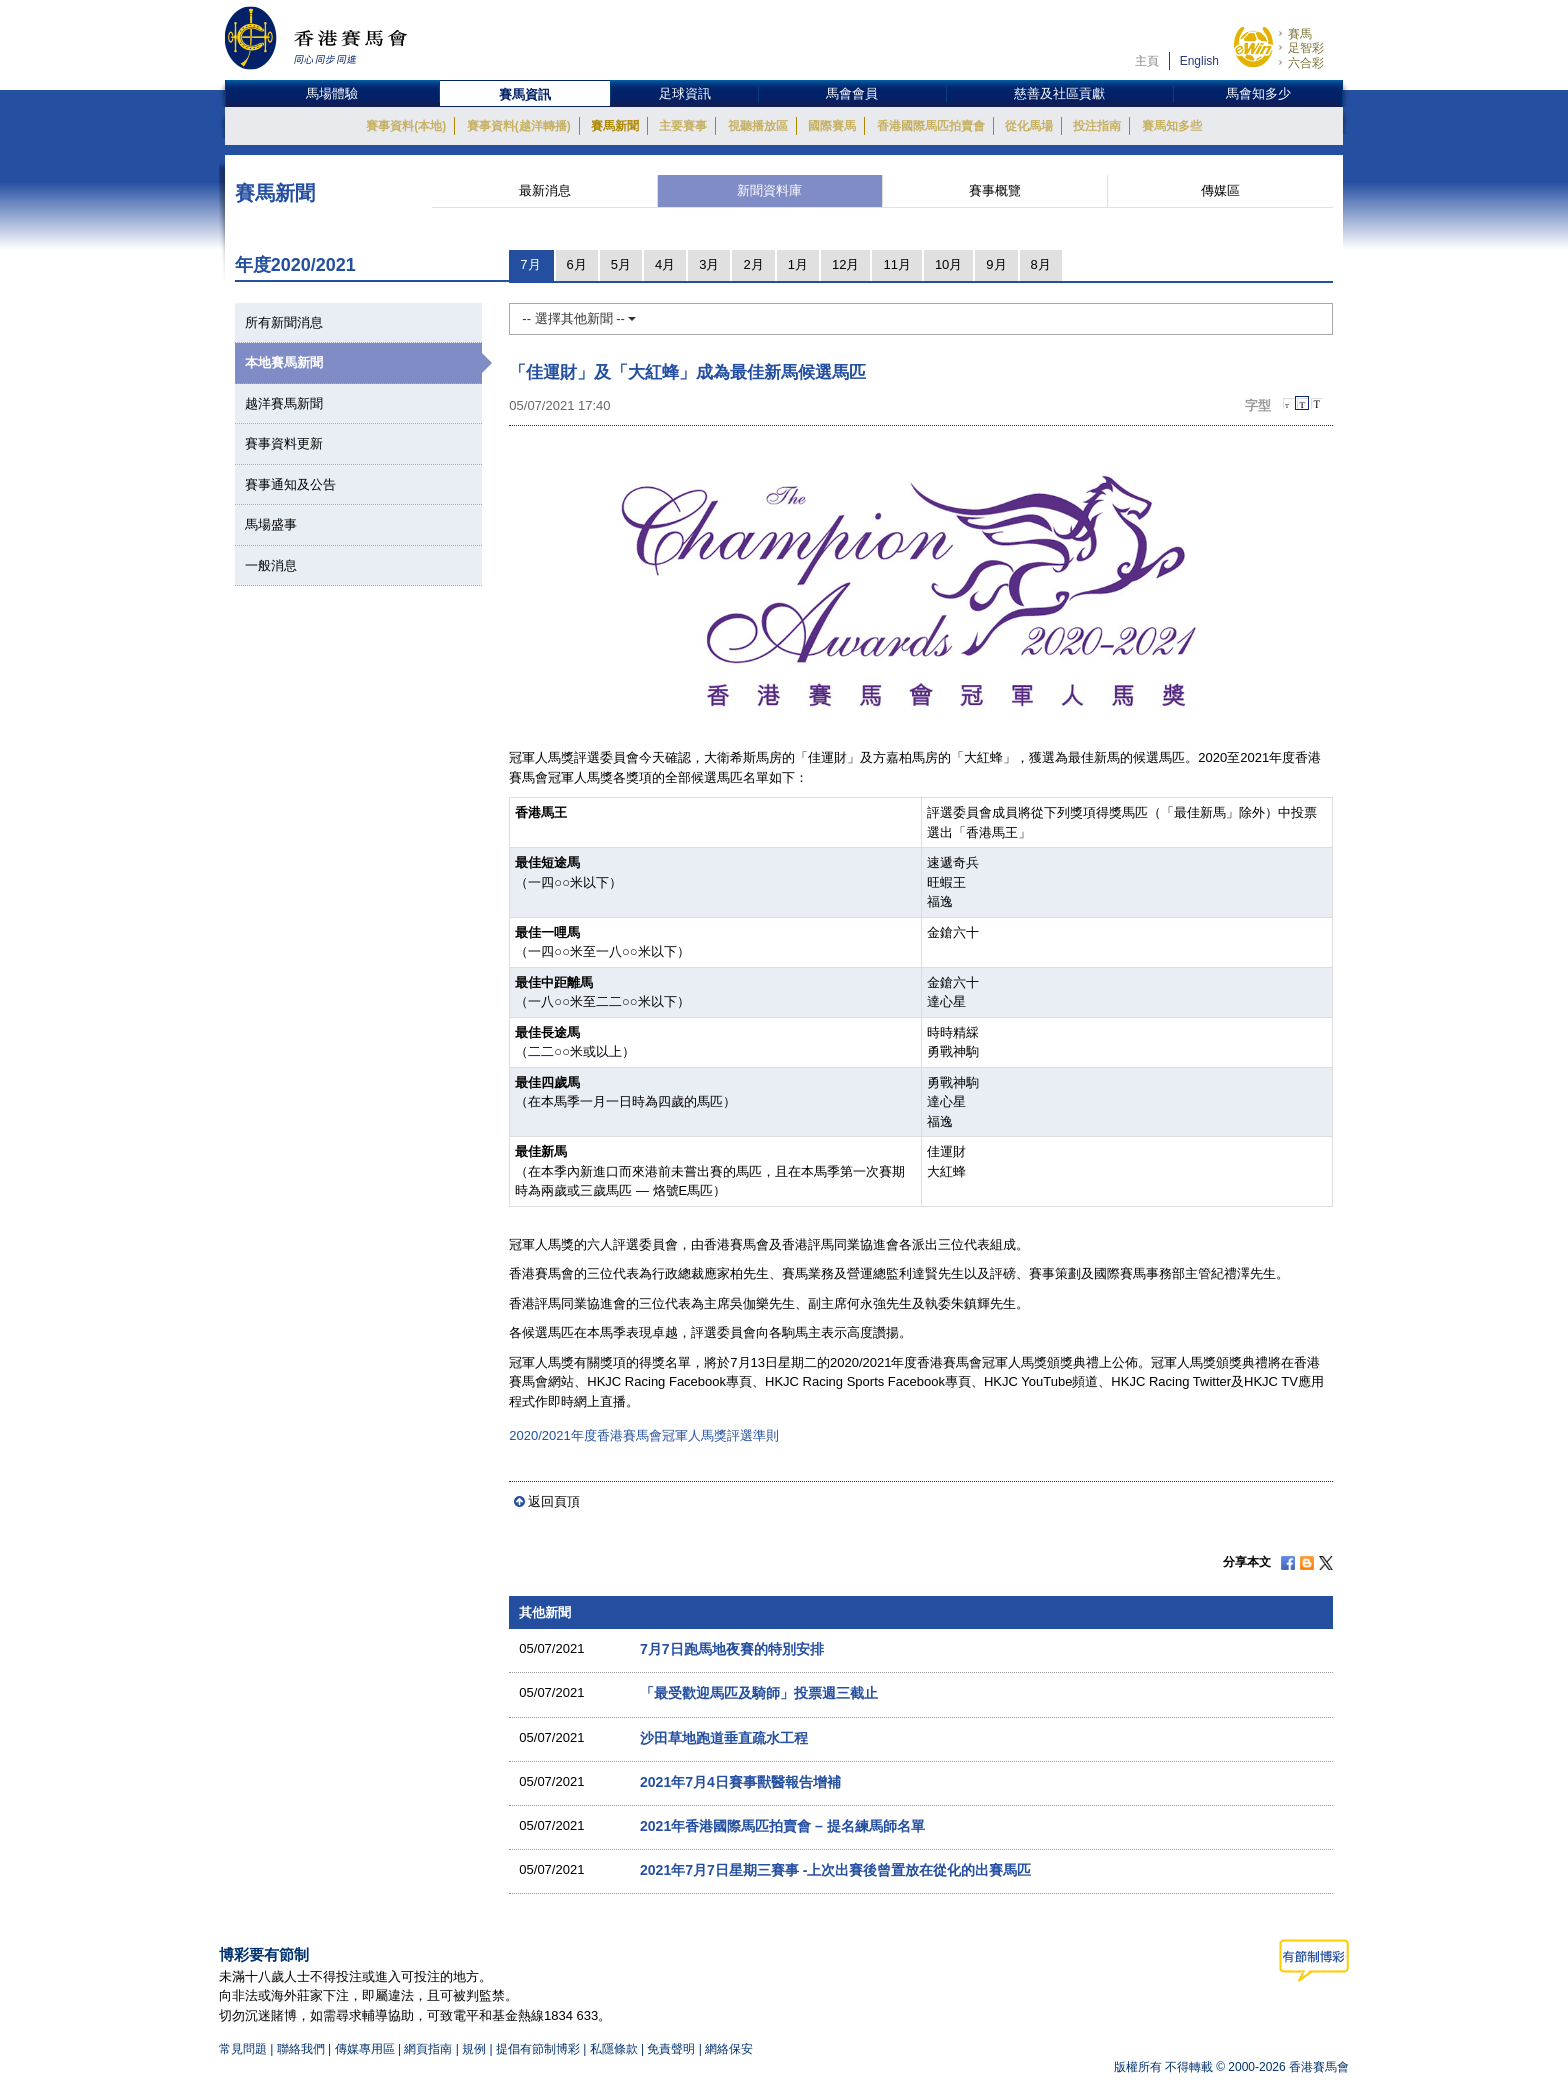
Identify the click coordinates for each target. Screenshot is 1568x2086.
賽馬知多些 (1172, 126)
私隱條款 (614, 2049)
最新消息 (545, 190)
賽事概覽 (995, 190)
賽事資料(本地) (406, 126)
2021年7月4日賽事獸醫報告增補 (740, 1782)
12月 (845, 264)
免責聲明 (671, 2049)
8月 (1041, 264)
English (1199, 61)
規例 (475, 2049)
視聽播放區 (758, 126)
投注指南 (1097, 126)
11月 (896, 264)
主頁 (1147, 61)
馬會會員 (852, 93)
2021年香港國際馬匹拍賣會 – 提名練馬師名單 (782, 1826)
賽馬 (1300, 34)
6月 (577, 264)
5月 (621, 264)
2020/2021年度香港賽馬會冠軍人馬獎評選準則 (643, 1435)
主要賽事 (683, 126)
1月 (798, 264)
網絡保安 (729, 2049)
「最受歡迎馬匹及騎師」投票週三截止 (759, 1693)
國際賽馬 (832, 126)
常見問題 (243, 2049)
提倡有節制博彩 (538, 2049)
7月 (530, 264)
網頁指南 (428, 2049)
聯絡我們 (301, 2049)
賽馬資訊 (525, 94)
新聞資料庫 (769, 190)
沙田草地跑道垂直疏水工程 (724, 1738)
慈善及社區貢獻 (1059, 93)
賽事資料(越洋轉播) (519, 126)
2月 (753, 264)
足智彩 (1306, 48)
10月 (948, 264)
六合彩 (1306, 63)
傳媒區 (1220, 190)
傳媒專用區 (365, 2049)
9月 (996, 264)
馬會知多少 (1258, 93)
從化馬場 (1029, 126)
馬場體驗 (332, 93)
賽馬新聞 (615, 126)
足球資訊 (685, 93)
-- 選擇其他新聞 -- (579, 318)
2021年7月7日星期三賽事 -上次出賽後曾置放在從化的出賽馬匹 (836, 1870)
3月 (709, 264)
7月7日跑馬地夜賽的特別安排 (732, 1649)
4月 (665, 264)
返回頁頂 (554, 1501)
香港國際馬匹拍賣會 (931, 126)
